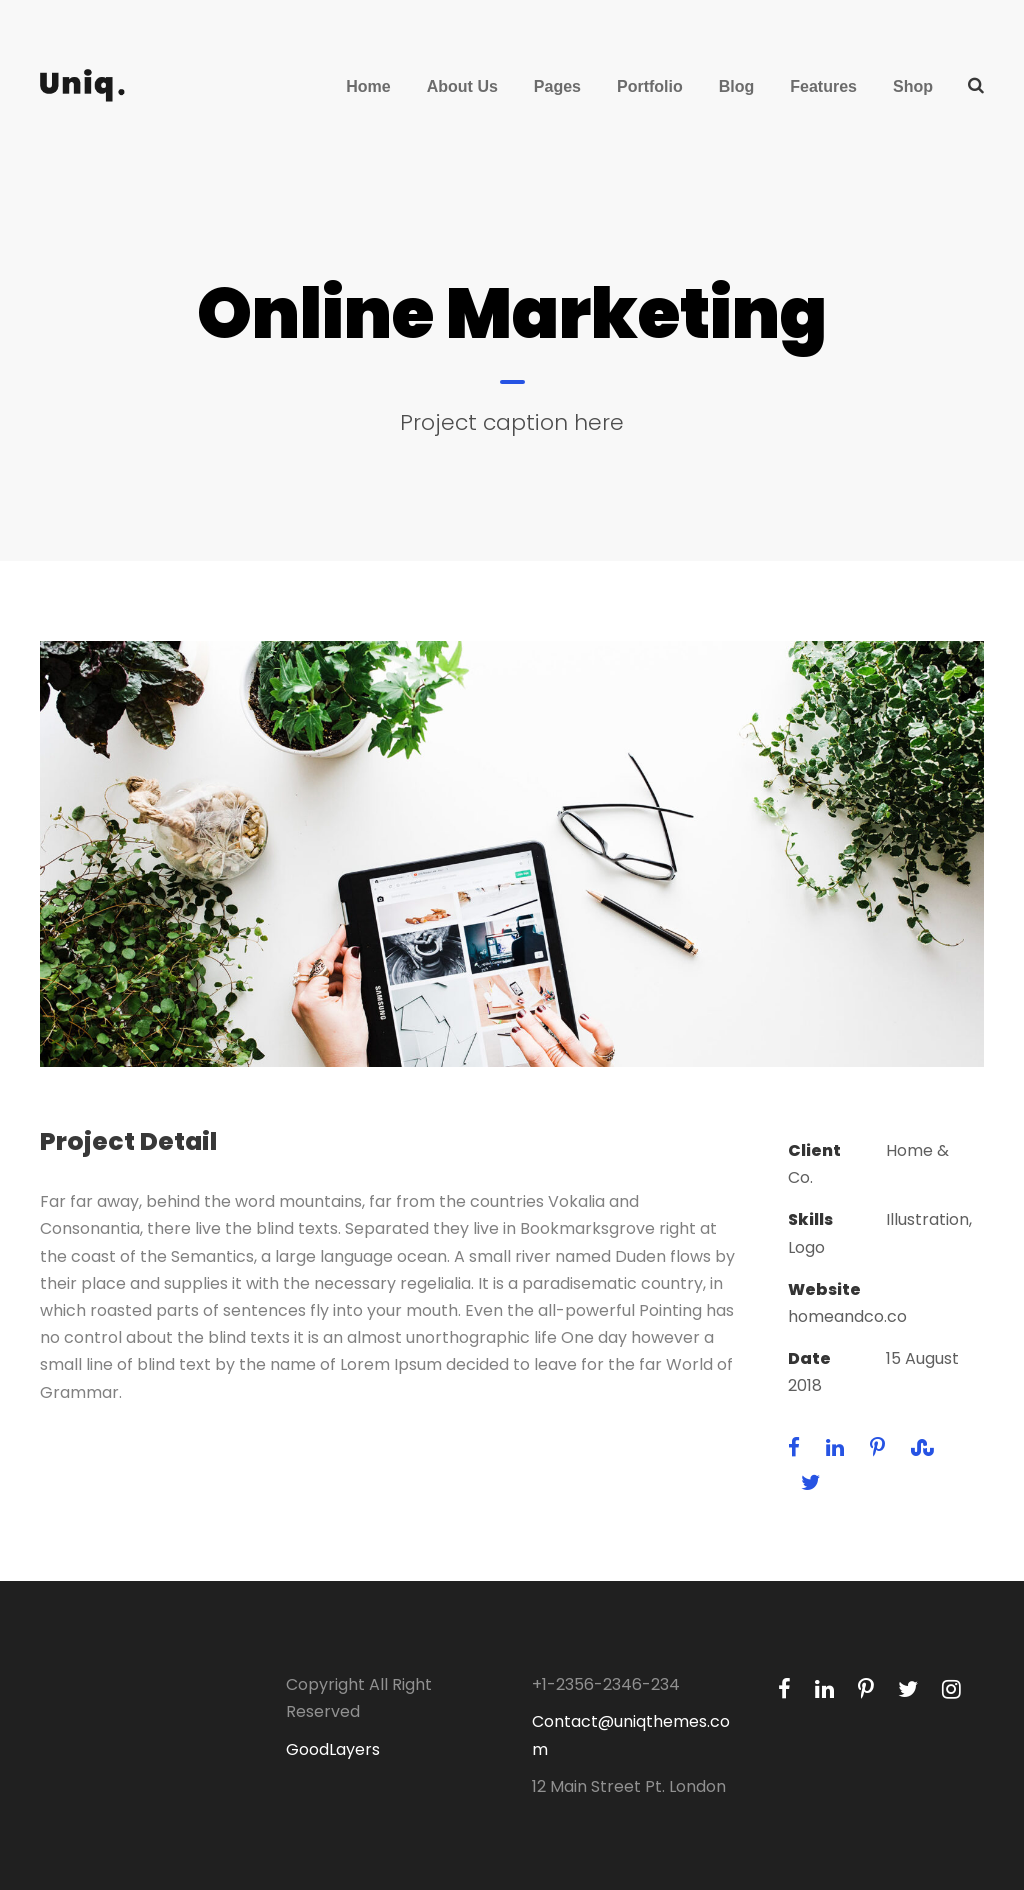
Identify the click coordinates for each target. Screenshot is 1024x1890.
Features (823, 86)
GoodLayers (333, 1749)
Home (368, 86)
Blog (737, 86)
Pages (557, 86)
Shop (913, 86)
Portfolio (650, 86)
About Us (462, 86)
